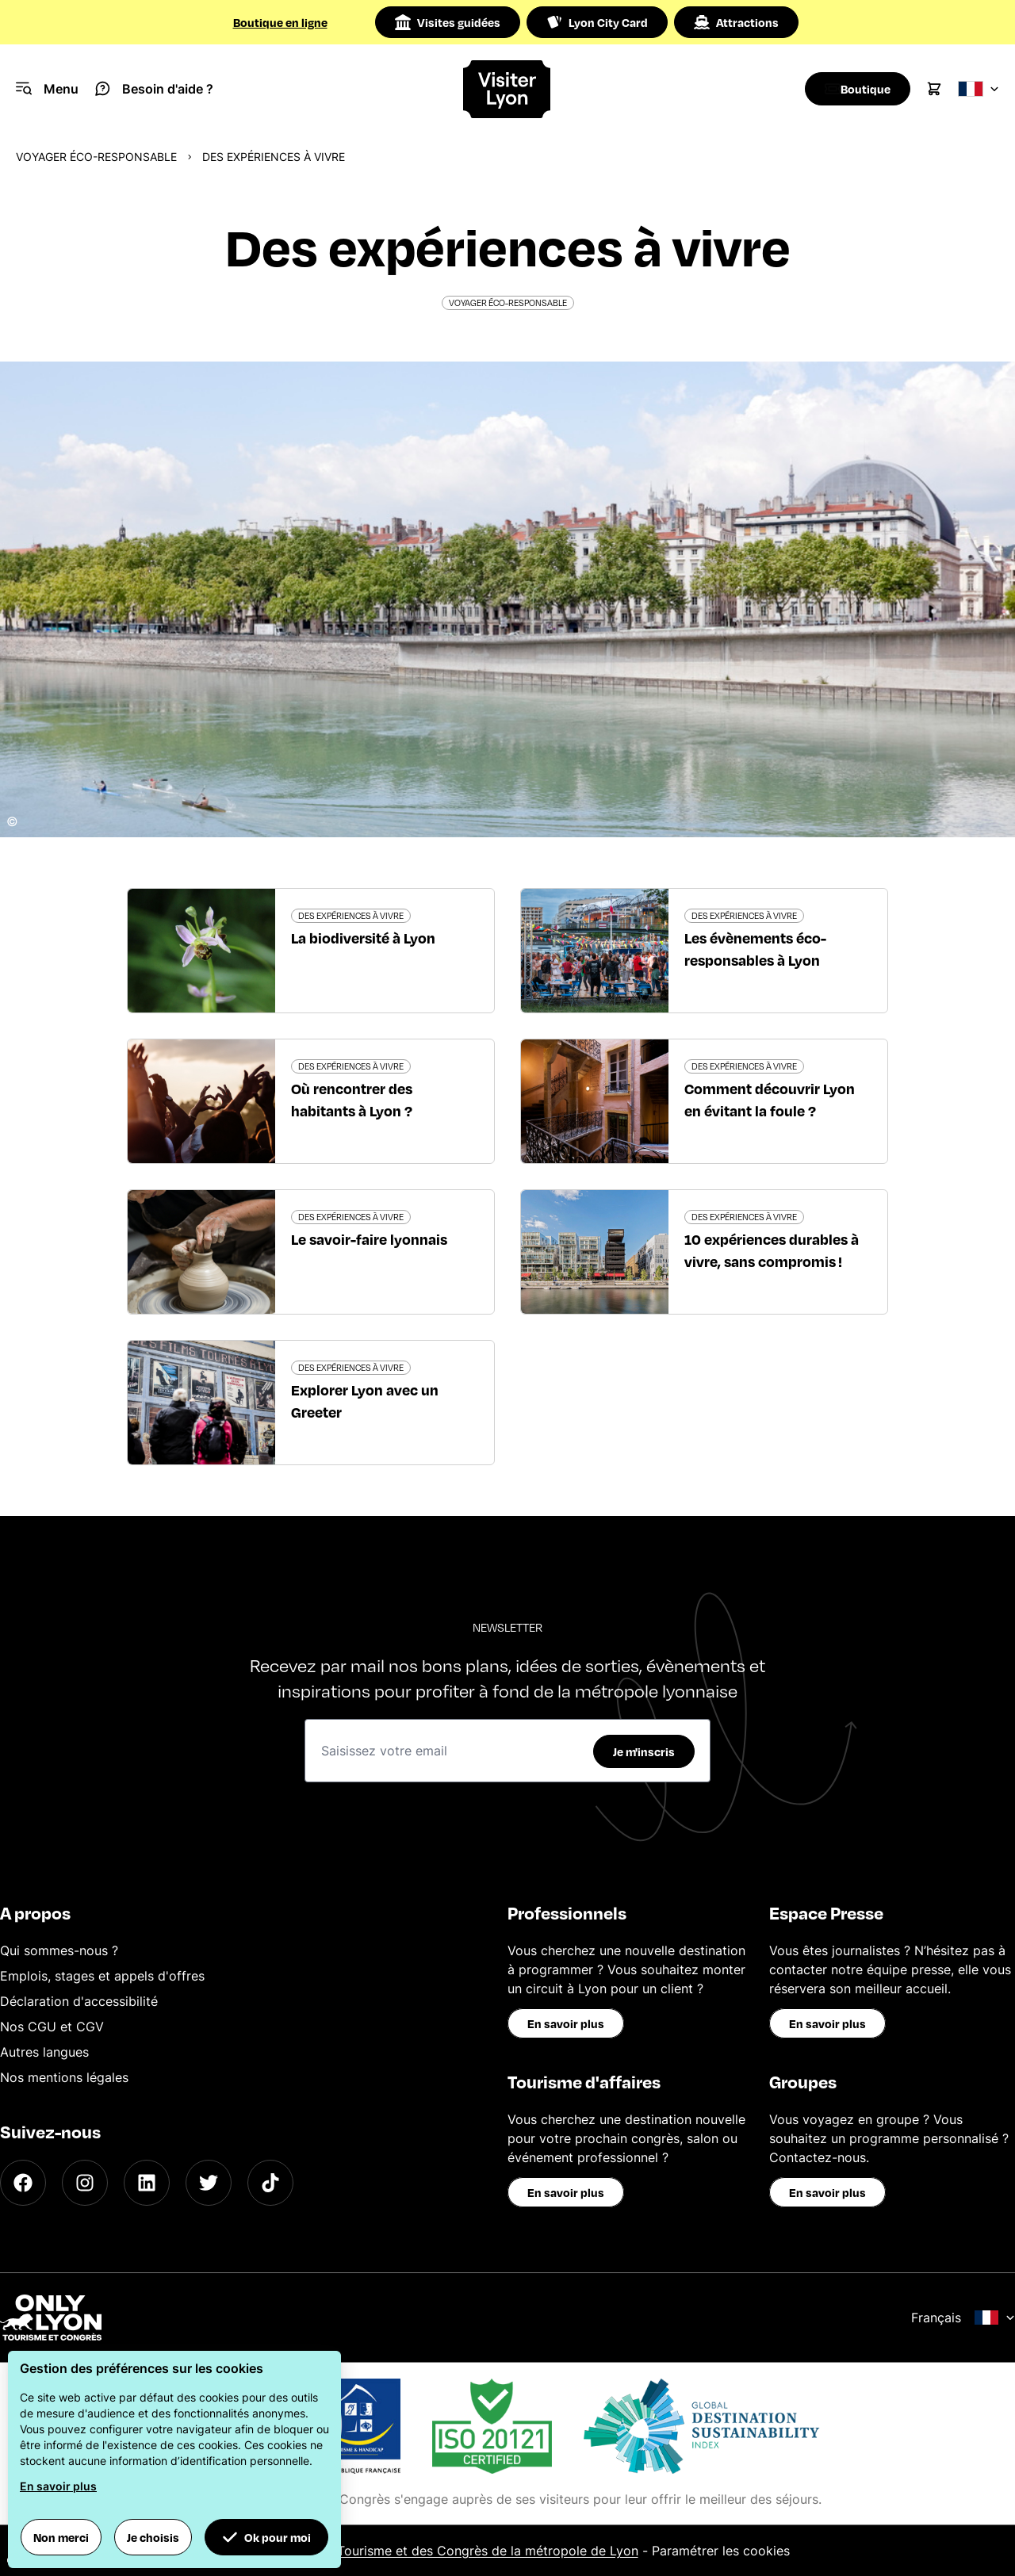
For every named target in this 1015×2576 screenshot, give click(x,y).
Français (963, 2317)
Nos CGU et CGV (52, 2026)
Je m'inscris (644, 1751)
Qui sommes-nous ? (59, 1950)
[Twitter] (209, 2183)
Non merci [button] (61, 2537)
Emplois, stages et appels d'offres (102, 1976)
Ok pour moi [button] (266, 2537)
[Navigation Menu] (47, 88)
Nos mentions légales (64, 2077)
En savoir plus (565, 2023)
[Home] (507, 89)
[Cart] (934, 89)
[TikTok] (270, 2183)
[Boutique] (852, 88)
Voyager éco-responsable (96, 156)
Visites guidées (447, 22)
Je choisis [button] (153, 2537)
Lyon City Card (597, 22)
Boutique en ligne (280, 22)
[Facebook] (23, 2183)
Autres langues (44, 2052)
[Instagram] (85, 2183)
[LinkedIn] (147, 2183)
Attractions (736, 22)
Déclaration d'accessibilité (79, 2001)
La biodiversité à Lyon (363, 937)
